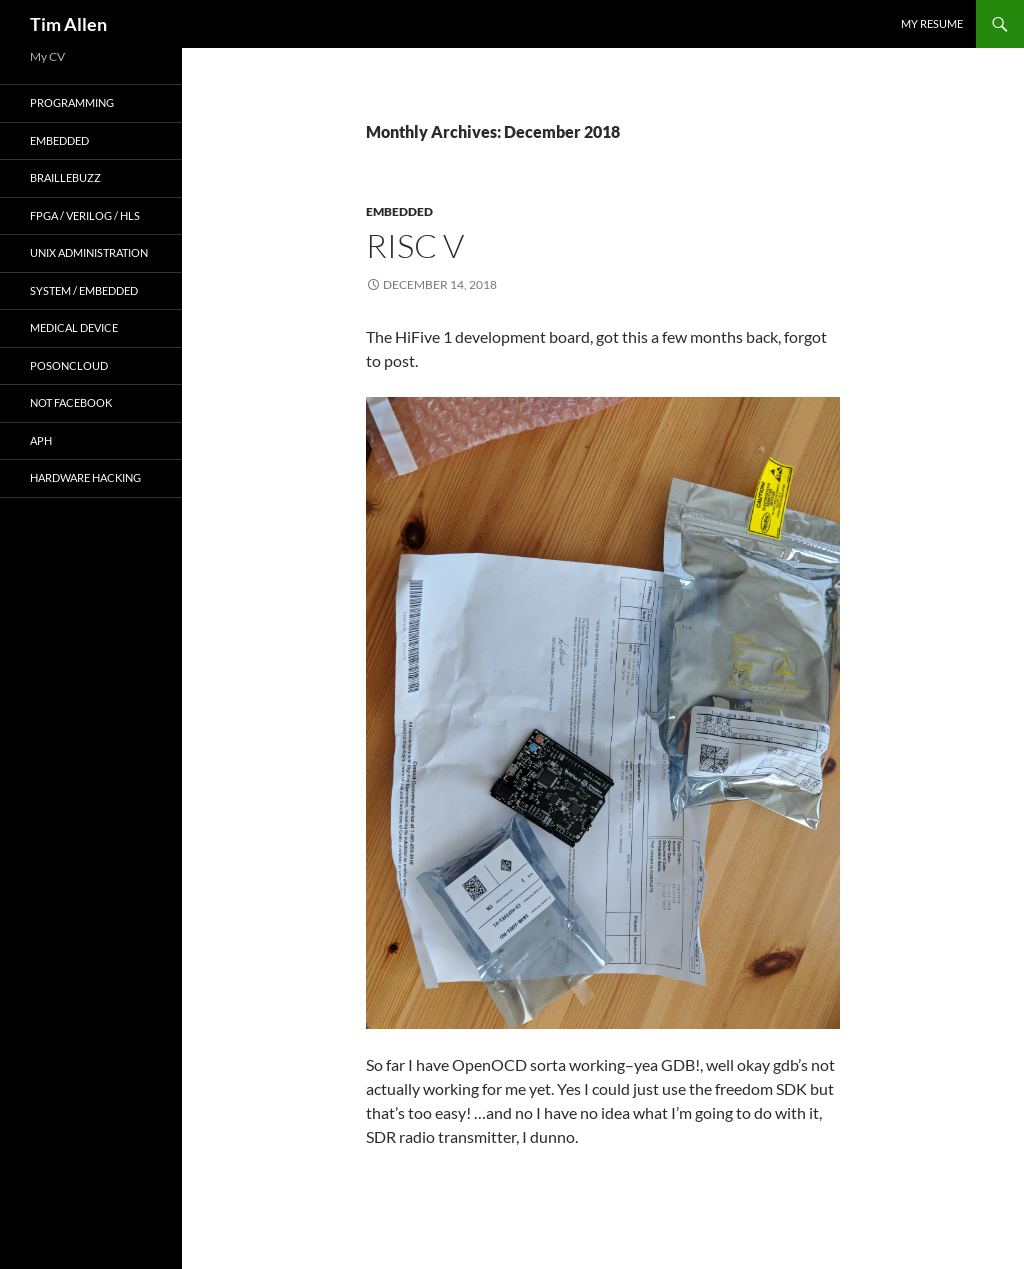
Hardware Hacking (85, 477)
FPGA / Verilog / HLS (85, 215)
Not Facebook (71, 402)
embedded (399, 211)
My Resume (932, 23)
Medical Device (74, 327)
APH (41, 440)
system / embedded (84, 290)
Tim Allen (68, 24)
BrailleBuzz (65, 177)
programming (72, 102)
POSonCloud (69, 365)
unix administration (89, 252)
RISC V (415, 245)
